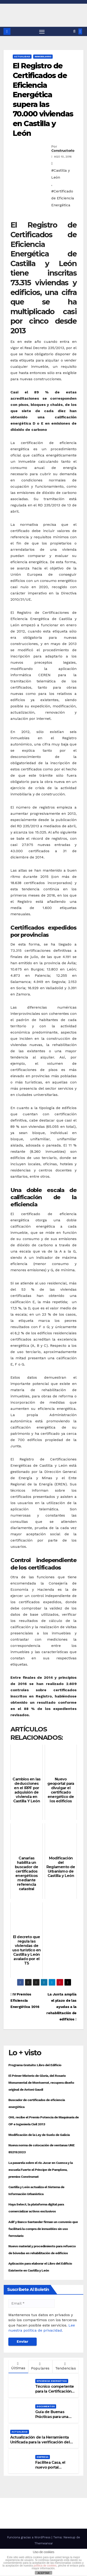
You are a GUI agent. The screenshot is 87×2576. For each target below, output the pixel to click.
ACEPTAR (43, 2573)
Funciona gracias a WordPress (29, 2537)
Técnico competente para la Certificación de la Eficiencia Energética (54, 2393)
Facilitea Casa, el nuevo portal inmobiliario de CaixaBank (50, 2469)
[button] (74, 31)
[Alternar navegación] (42, 31)
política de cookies (45, 2565)
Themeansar (43, 2543)
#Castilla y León (60, 173)
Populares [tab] (40, 2366)
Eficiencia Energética (52, 2381)
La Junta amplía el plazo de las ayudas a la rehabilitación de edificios (61, 2006)
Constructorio (62, 151)
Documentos (46, 2406)
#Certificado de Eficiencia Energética (62, 198)
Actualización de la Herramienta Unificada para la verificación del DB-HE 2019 (40, 2442)
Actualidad (22, 56)
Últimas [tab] (18, 2366)
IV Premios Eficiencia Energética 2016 (24, 2000)
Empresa (42, 2457)
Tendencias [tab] (65, 2366)
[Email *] (31, 2303)
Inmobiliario (43, 56)
